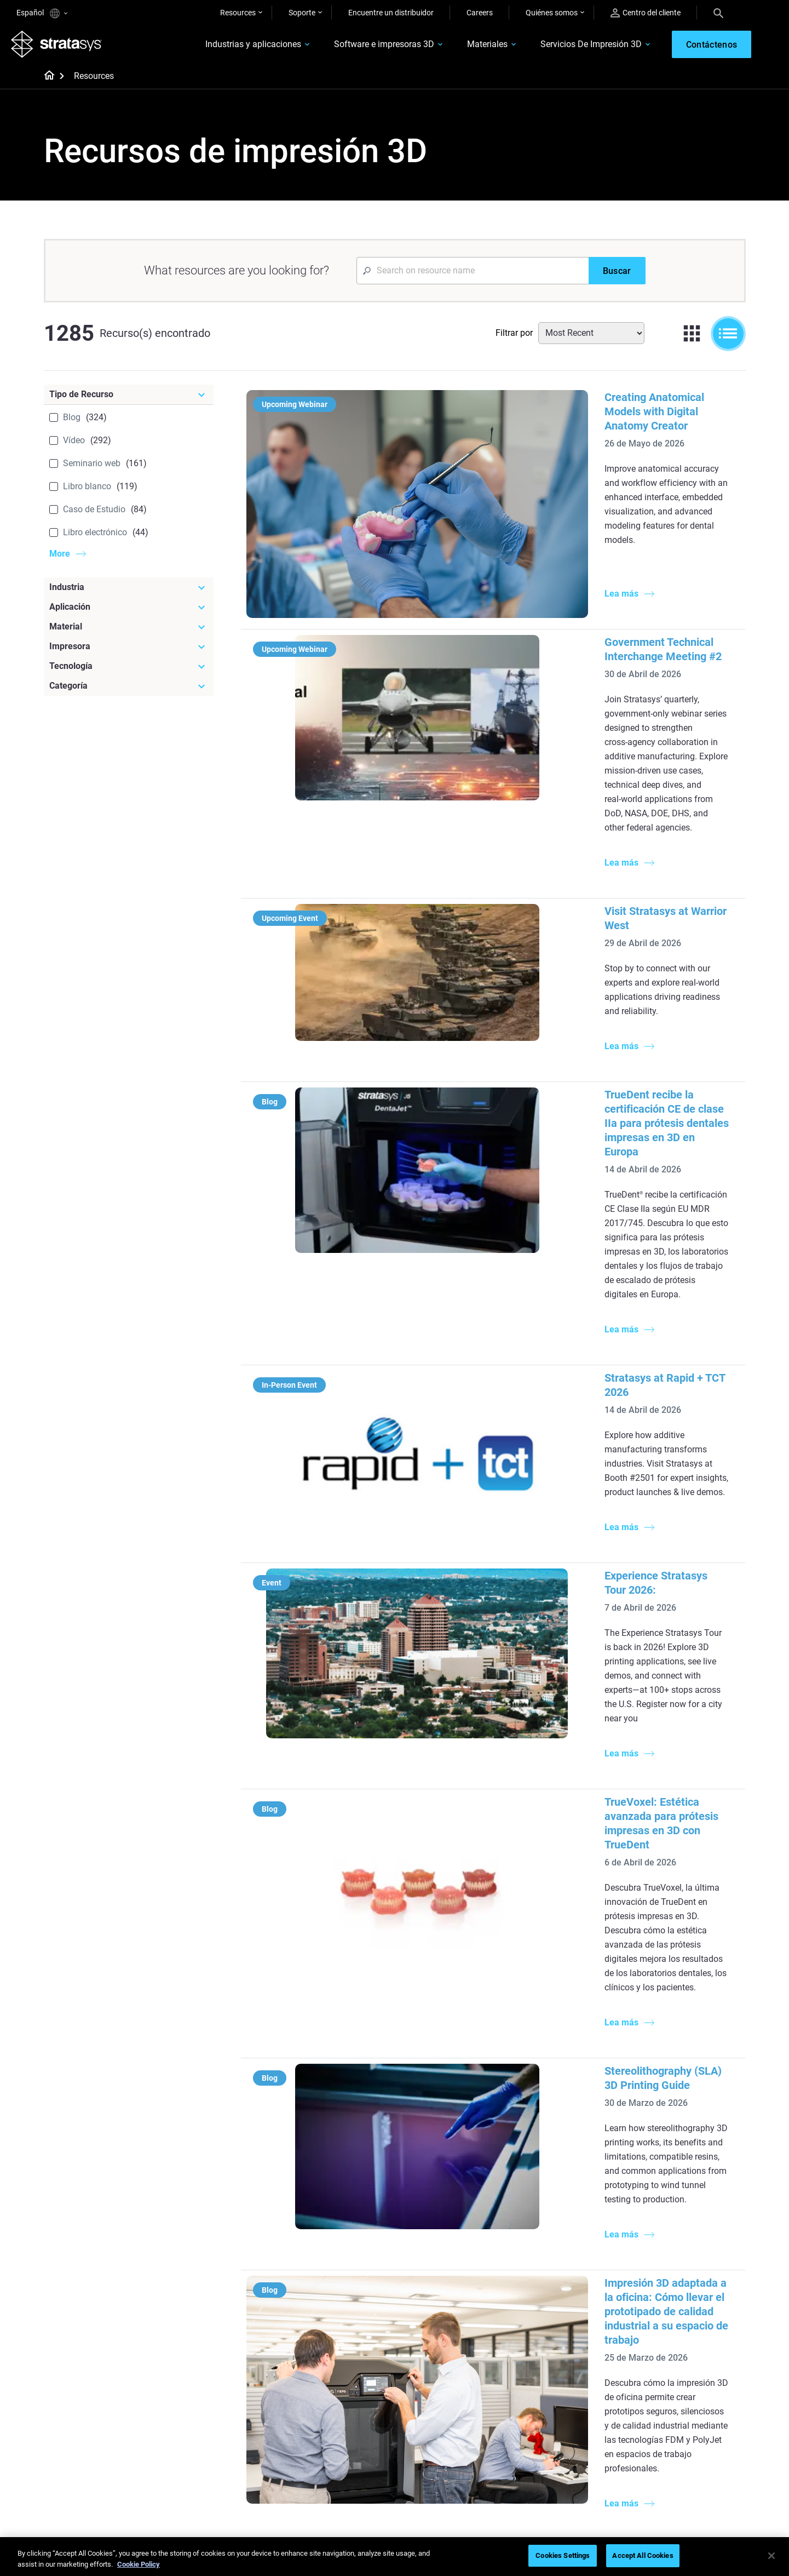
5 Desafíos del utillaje (443, 2198)
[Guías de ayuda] (345, 2179)
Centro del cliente (646, 13)
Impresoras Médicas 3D (681, 2213)
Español (41, 13)
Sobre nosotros (667, 2383)
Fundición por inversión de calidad (336, 2205)
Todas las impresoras (561, 2292)
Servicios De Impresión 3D (570, 47)
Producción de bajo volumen (456, 2213)
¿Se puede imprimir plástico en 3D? (459, 2299)
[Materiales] (461, 2365)
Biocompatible (432, 2415)
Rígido (419, 2383)
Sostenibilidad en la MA (331, 2429)
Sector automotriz (671, 2230)
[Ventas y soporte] (577, 2365)
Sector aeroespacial (674, 2246)
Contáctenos (662, 2399)
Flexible (421, 2399)
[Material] (129, 632)
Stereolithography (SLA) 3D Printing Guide (526, 1516)
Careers (480, 12)
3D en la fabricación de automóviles (446, 2269)
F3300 (535, 2212)
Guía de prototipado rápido (454, 2230)
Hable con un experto (560, 2431)
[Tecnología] (129, 672)
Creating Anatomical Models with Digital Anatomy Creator (564, 402)
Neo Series (542, 2244)
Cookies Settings (562, 2555)
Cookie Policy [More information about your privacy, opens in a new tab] (138, 2564)
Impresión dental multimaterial (344, 2258)
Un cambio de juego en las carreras (336, 2406)
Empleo (653, 2431)
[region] (394, 2556)
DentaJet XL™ (548, 2260)
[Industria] (129, 593)
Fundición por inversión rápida (343, 2383)
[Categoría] (129, 691)
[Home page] (46, 82)
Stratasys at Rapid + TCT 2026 (497, 1051)
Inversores (658, 2479)
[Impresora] (129, 652)
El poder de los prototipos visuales (335, 2235)
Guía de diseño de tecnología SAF (340, 2281)
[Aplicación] (129, 612)
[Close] (771, 2556)
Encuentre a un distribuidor (570, 2399)
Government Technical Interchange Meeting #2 (537, 557)
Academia (658, 2447)
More (59, 559)
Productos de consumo (680, 2262)
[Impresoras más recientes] (577, 2186)
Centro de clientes (555, 2447)
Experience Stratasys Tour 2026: (501, 1192)
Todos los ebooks (321, 2335)
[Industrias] (693, 2179)
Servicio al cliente (553, 2463)
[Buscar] (617, 276)
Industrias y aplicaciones (233, 47)
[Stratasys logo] (61, 47)
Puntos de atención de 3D (335, 2445)
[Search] (718, 12)
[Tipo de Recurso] (129, 400)
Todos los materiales (443, 2431)
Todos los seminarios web (335, 2491)
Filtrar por (514, 338)
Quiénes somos (552, 12)
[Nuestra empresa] (693, 2365)
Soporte (302, 12)
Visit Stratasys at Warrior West (498, 727)
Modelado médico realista (452, 2246)
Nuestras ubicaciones (677, 2415)
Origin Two (543, 2228)
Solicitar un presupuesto (566, 2415)
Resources (238, 12)
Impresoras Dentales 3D (681, 2198)
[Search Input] (472, 276)
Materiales (467, 47)
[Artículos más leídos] (461, 2179)
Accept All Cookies (642, 2555)
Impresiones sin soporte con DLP (340, 2311)
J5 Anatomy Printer (558, 2276)
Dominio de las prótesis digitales (331, 2468)
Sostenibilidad (664, 2463)
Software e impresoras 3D (364, 47)
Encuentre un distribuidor (391, 12)
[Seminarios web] (345, 2365)
